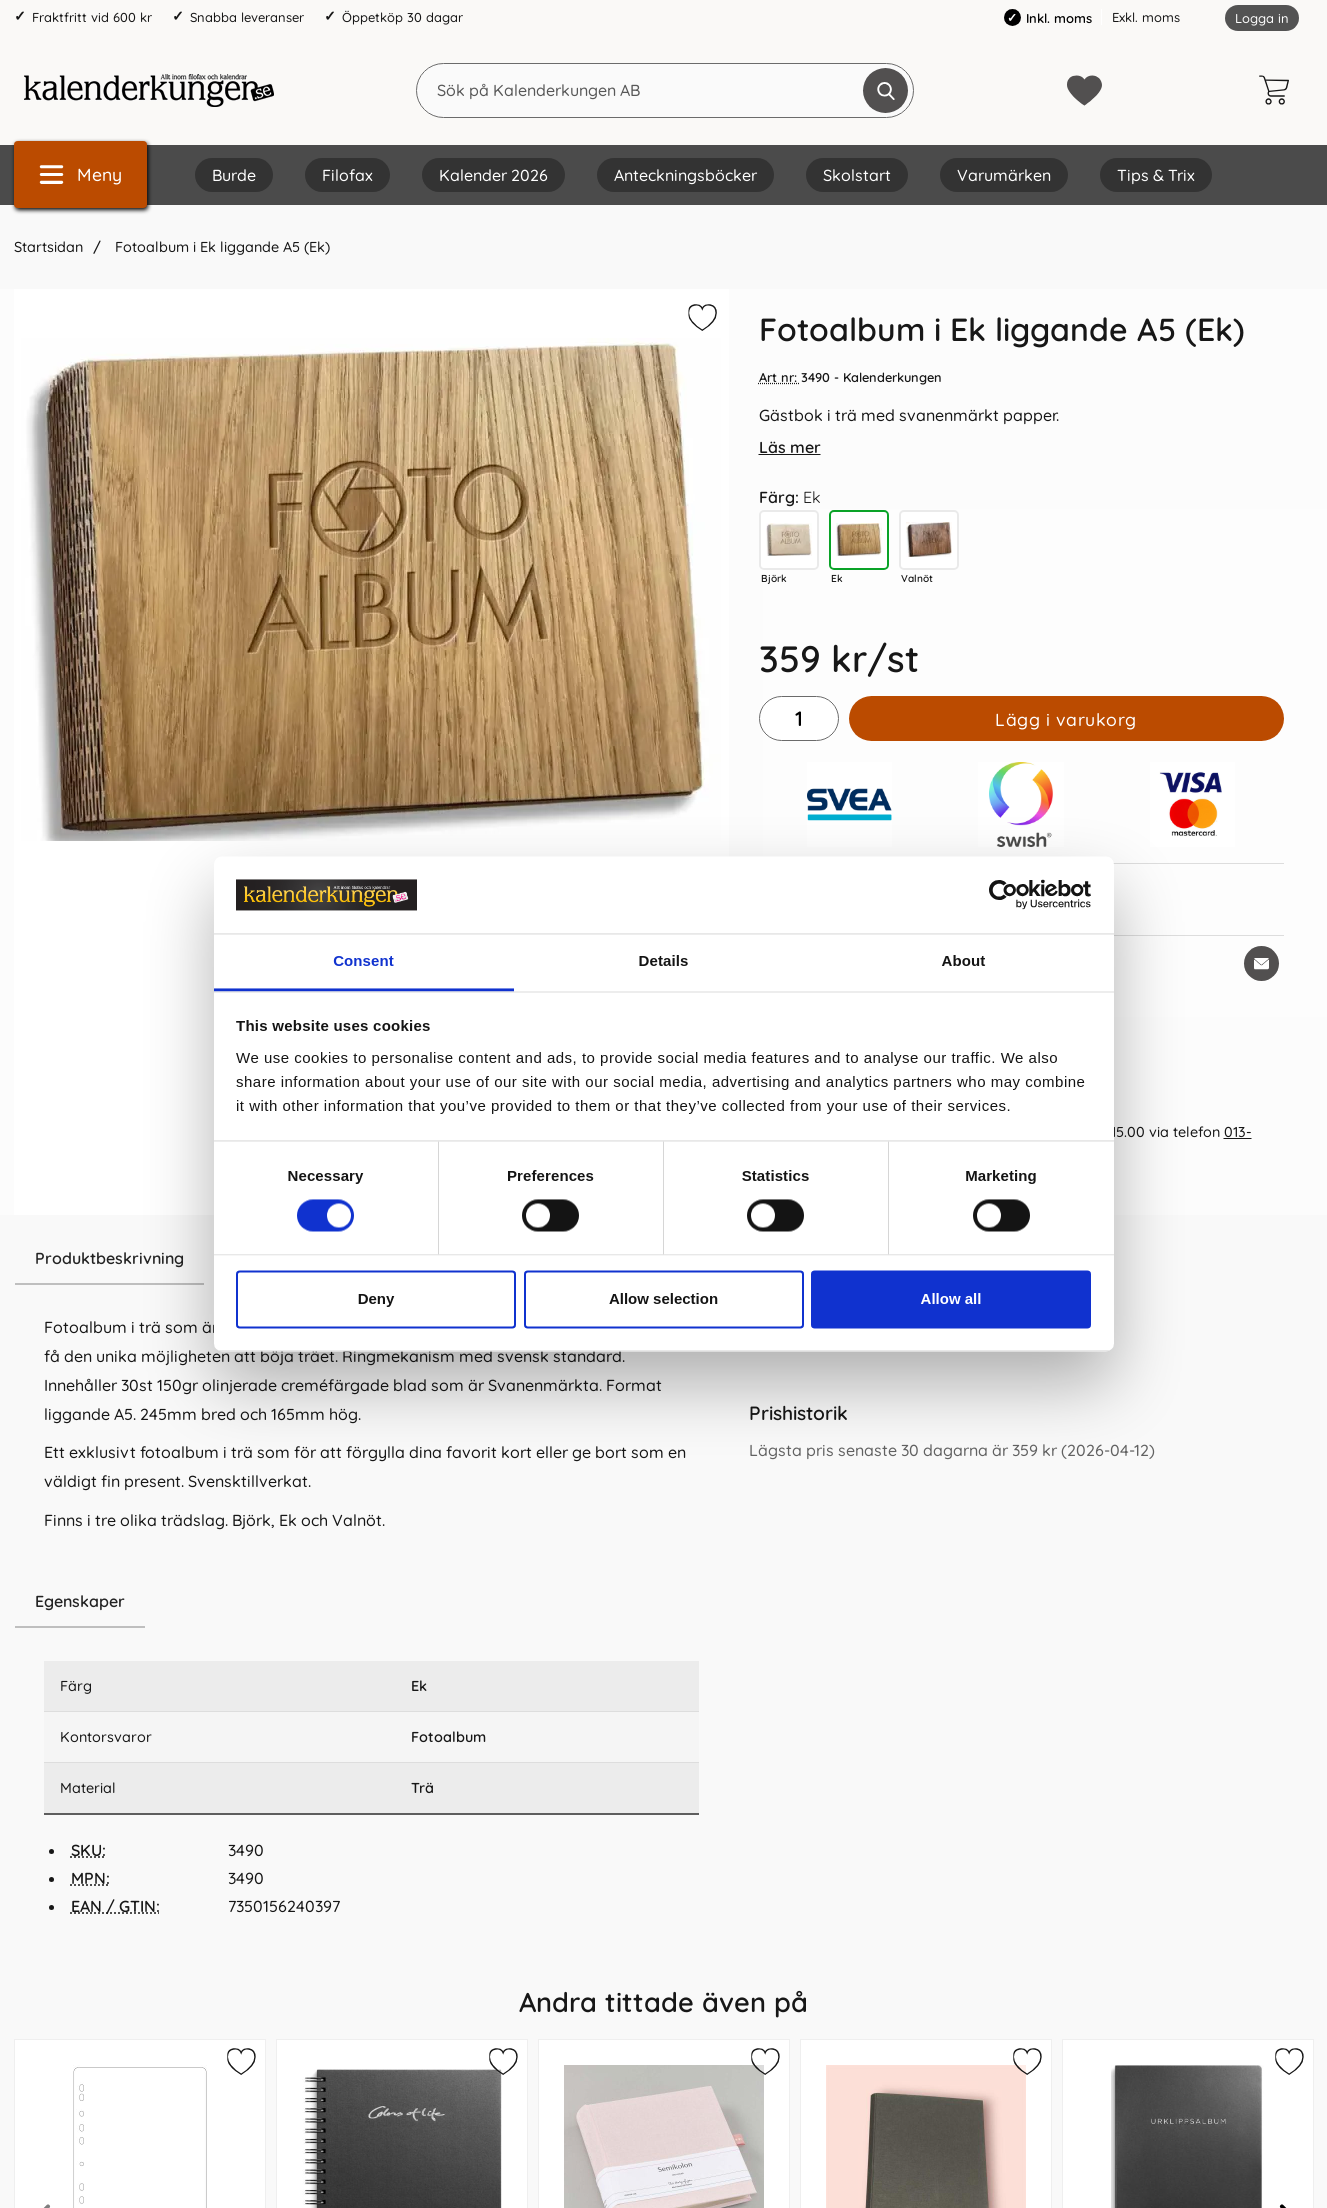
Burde (234, 175)
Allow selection (663, 1298)
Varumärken (1004, 175)
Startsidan (48, 247)
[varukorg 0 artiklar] (1279, 90)
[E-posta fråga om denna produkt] (1261, 963)
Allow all (951, 1298)
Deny (376, 1298)
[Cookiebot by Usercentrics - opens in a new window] (1003, 895)
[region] (371, 1602)
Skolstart (857, 175)
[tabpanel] (371, 1404)
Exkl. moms (1146, 17)
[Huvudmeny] (80, 174)
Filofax (347, 175)
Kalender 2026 (493, 175)
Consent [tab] (363, 960)
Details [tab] (664, 960)
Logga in (1262, 18)
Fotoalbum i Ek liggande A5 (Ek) (220, 247)
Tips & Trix (1156, 175)
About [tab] (964, 960)
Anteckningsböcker (685, 175)
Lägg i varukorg (1066, 719)
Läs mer (790, 447)
